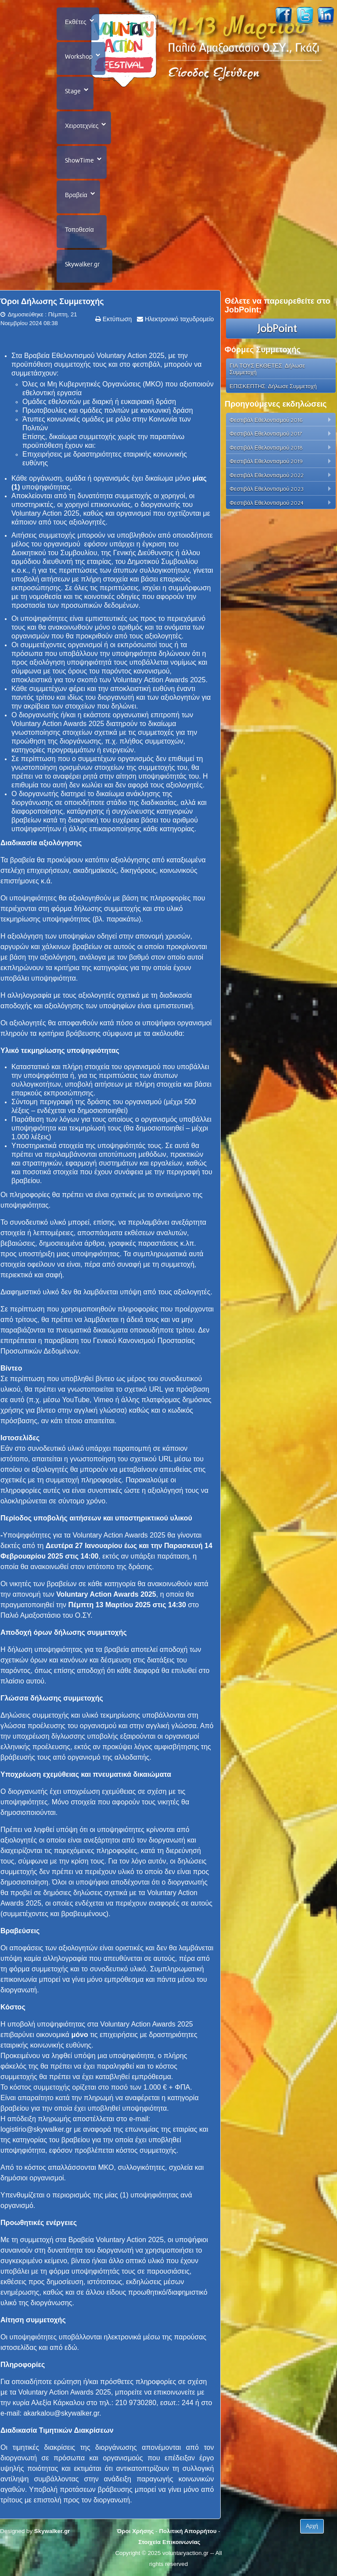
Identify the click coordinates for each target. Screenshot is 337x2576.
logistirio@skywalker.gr (36, 2129)
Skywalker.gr (82, 264)
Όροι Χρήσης (135, 2531)
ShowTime (79, 160)
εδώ (71, 2347)
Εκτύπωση (116, 318)
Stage (73, 91)
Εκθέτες (75, 21)
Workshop (79, 56)
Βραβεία (76, 194)
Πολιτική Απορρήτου (187, 2531)
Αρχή (312, 2526)
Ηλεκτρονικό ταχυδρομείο (178, 318)
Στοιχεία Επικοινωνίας (169, 2542)
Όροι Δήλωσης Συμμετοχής (52, 301)
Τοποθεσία (79, 229)
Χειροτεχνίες (81, 125)
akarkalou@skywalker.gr (61, 2413)
